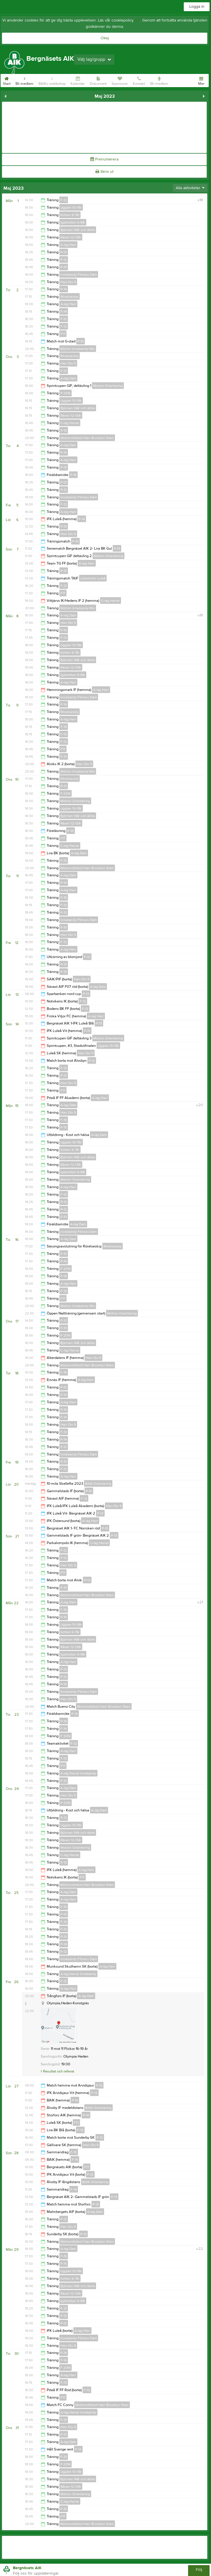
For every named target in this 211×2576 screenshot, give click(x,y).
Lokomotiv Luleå (93, 578)
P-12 (63, 259)
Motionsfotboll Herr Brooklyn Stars (87, 438)
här (137, 20)
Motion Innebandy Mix (77, 348)
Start (7, 80)
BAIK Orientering (98, 1483)
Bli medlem (24, 80)
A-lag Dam (68, 378)
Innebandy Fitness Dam (78, 274)
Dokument (98, 80)
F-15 (63, 1120)
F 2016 (65, 1268)
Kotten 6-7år (69, 215)
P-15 (63, 467)
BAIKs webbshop (52, 80)
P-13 (63, 252)
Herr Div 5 (68, 282)
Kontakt (139, 80)
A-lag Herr (68, 244)
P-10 (63, 267)
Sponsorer (120, 80)
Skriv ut (104, 171)
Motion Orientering (108, 385)
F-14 (63, 311)
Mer (201, 80)
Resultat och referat (57, 2071)
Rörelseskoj (69, 296)
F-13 (63, 319)
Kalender (78, 80)
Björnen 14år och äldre (77, 230)
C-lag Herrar (69, 423)
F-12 (63, 200)
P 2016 (65, 393)
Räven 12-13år (70, 237)
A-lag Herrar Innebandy (78, 1773)
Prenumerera (104, 159)
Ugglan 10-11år (71, 207)
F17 (62, 334)
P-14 (63, 289)
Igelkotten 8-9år (72, 222)
